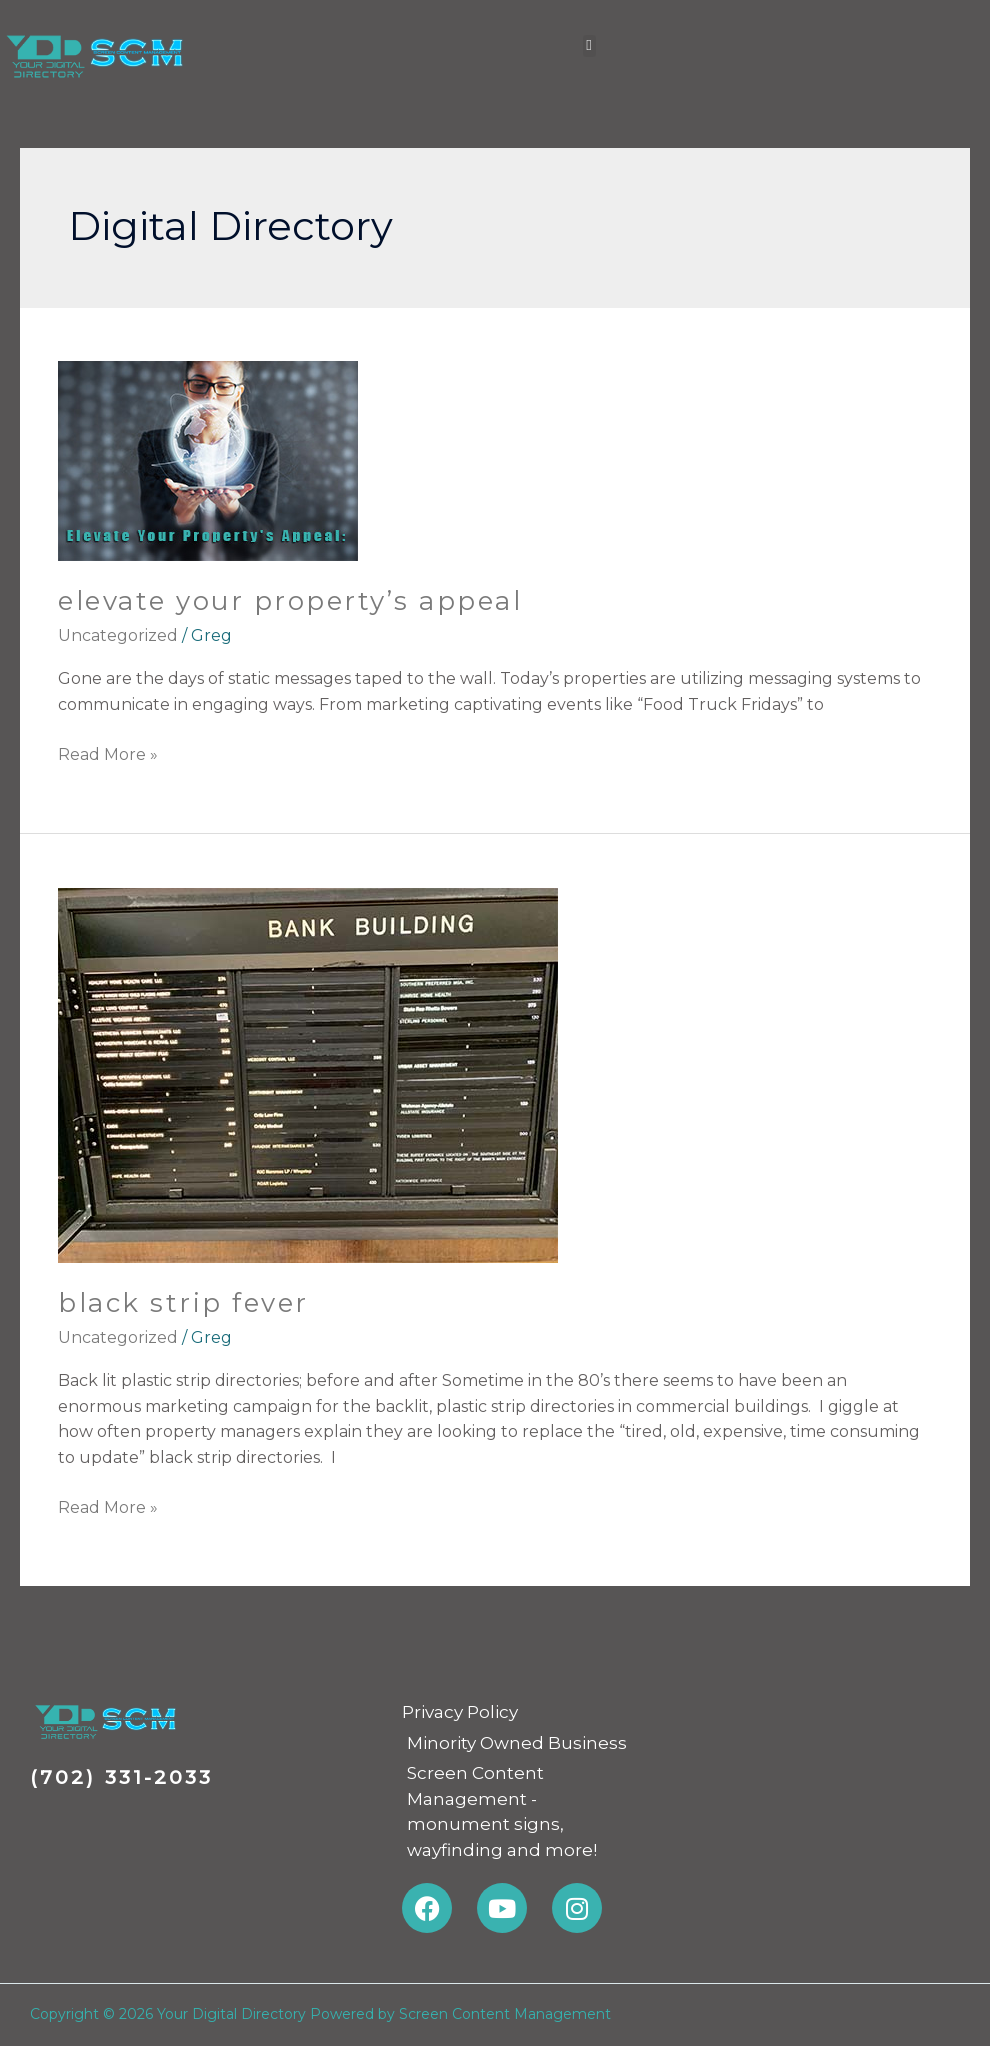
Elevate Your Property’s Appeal (290, 601)
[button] (589, 46)
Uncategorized (118, 635)
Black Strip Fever (183, 1303)
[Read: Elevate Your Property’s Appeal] (208, 459)
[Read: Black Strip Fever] (308, 1074)
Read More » (108, 753)
